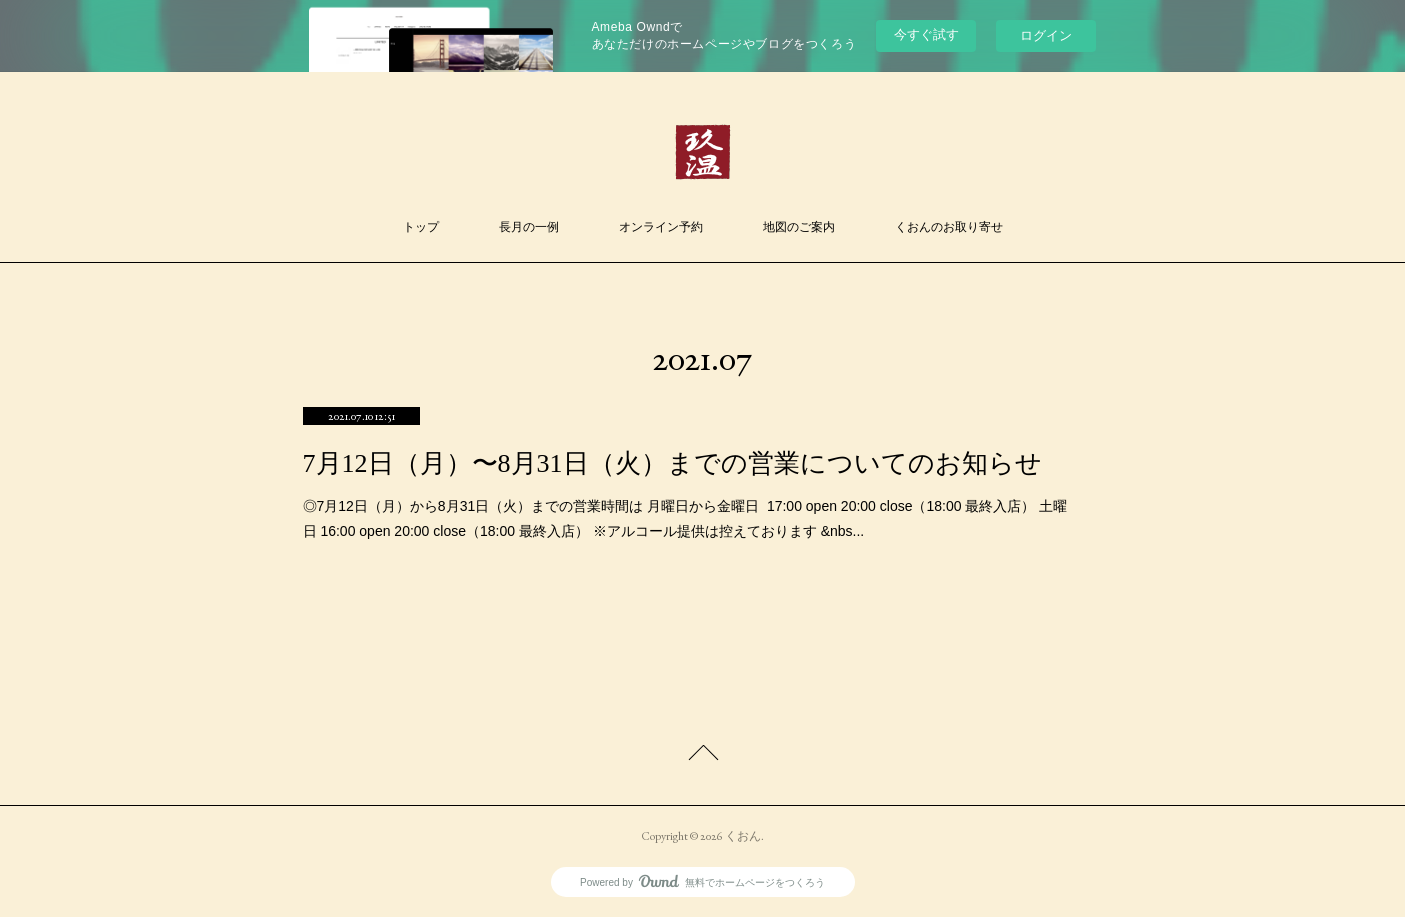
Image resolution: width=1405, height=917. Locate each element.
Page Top (702, 756)
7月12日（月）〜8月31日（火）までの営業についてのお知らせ (672, 463)
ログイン (1046, 35)
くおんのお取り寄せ (949, 227)
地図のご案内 (799, 227)
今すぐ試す (926, 34)
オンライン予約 (661, 227)
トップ (421, 227)
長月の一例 (529, 227)
